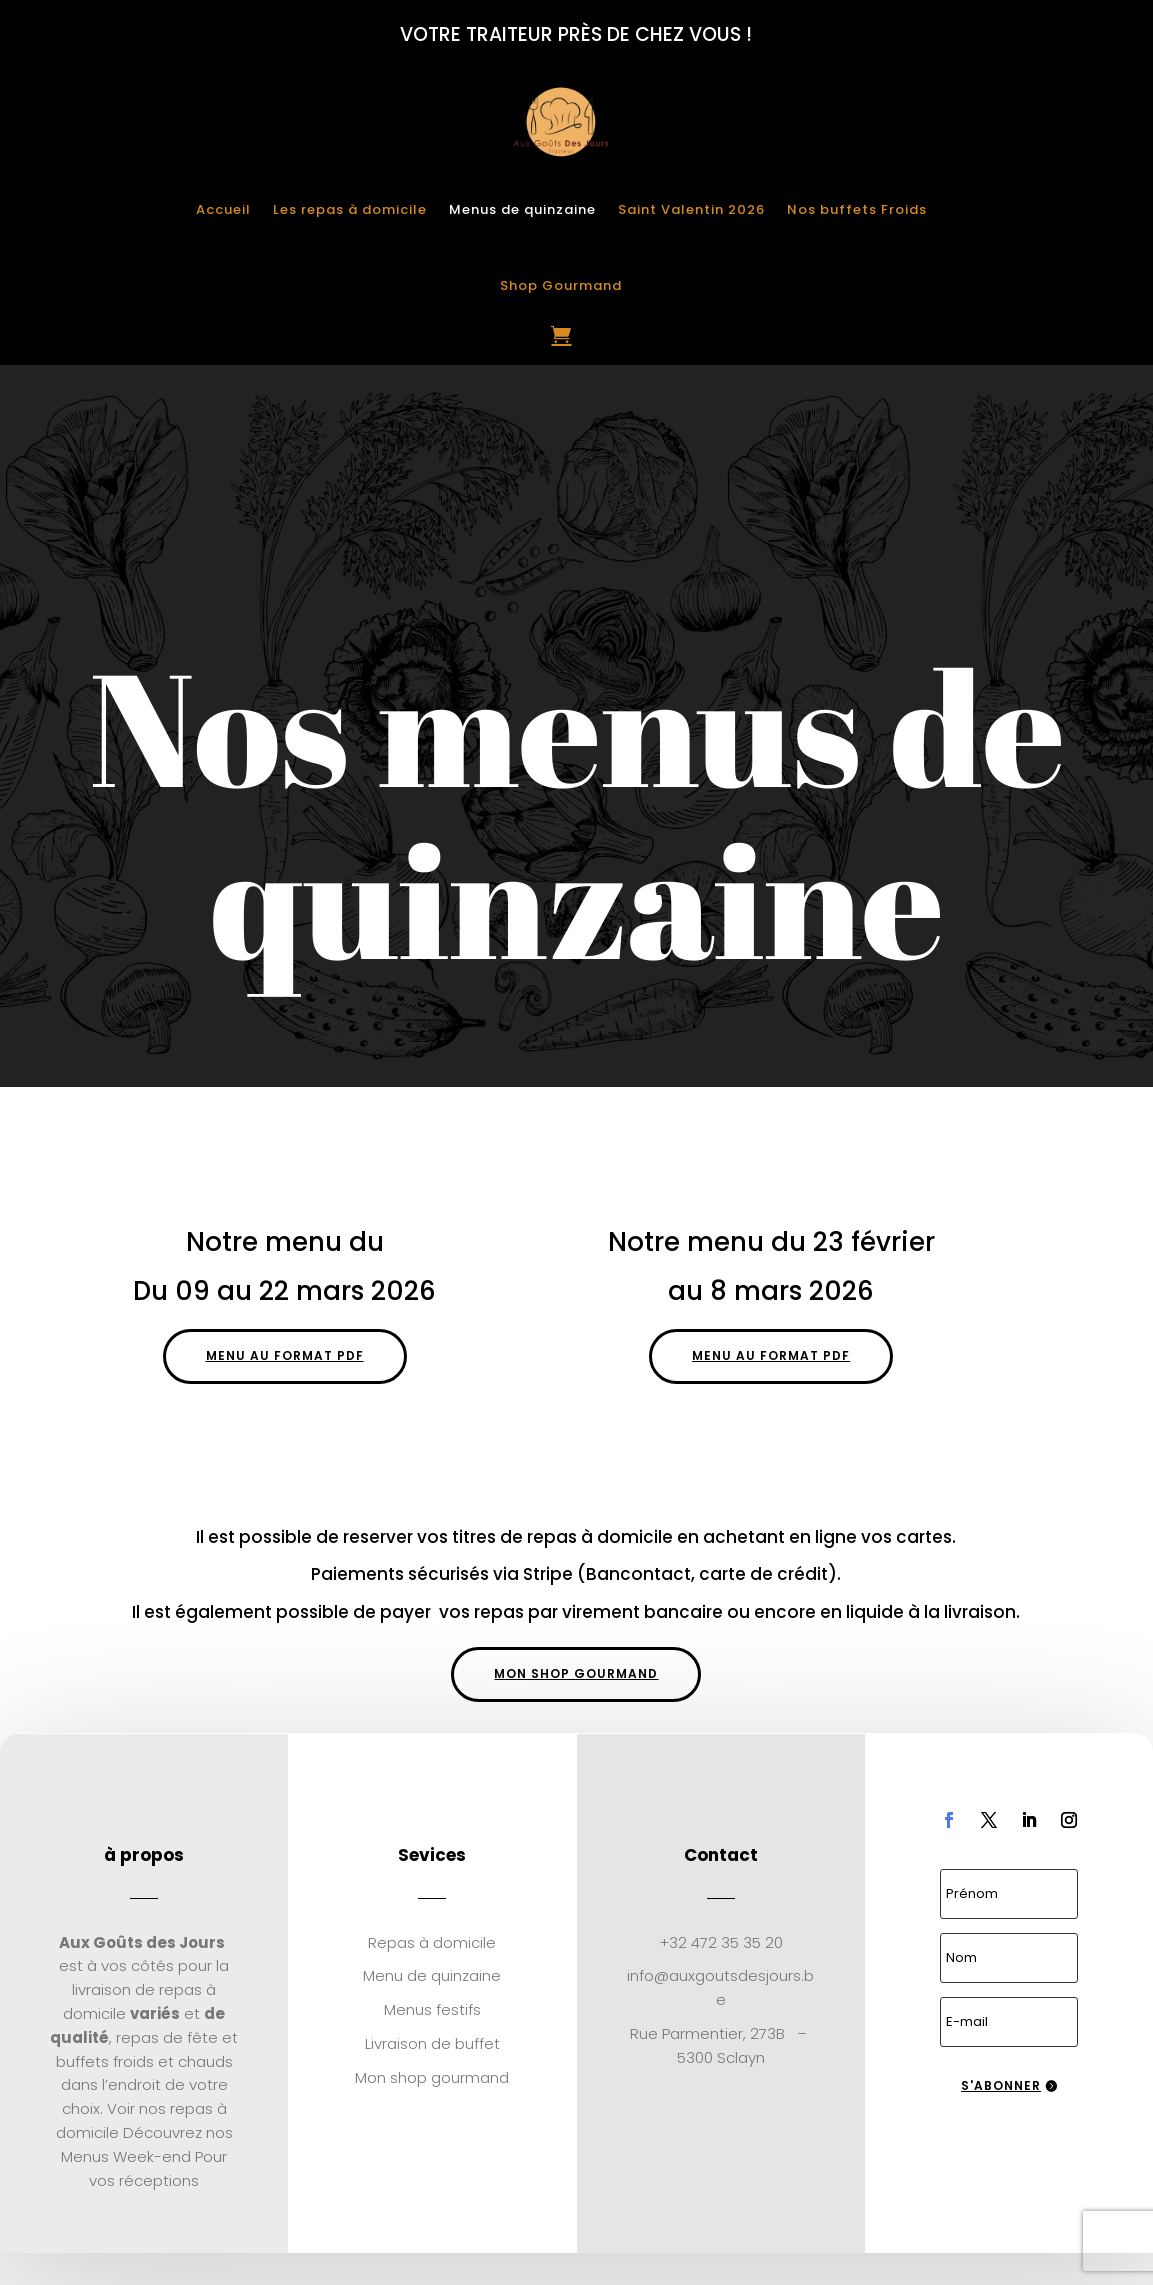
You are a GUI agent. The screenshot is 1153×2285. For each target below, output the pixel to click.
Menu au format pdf (285, 1355)
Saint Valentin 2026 (691, 209)
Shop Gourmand (561, 285)
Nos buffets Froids (857, 209)
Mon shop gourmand (576, 1673)
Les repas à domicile (350, 209)
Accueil (223, 209)
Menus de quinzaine (522, 209)
